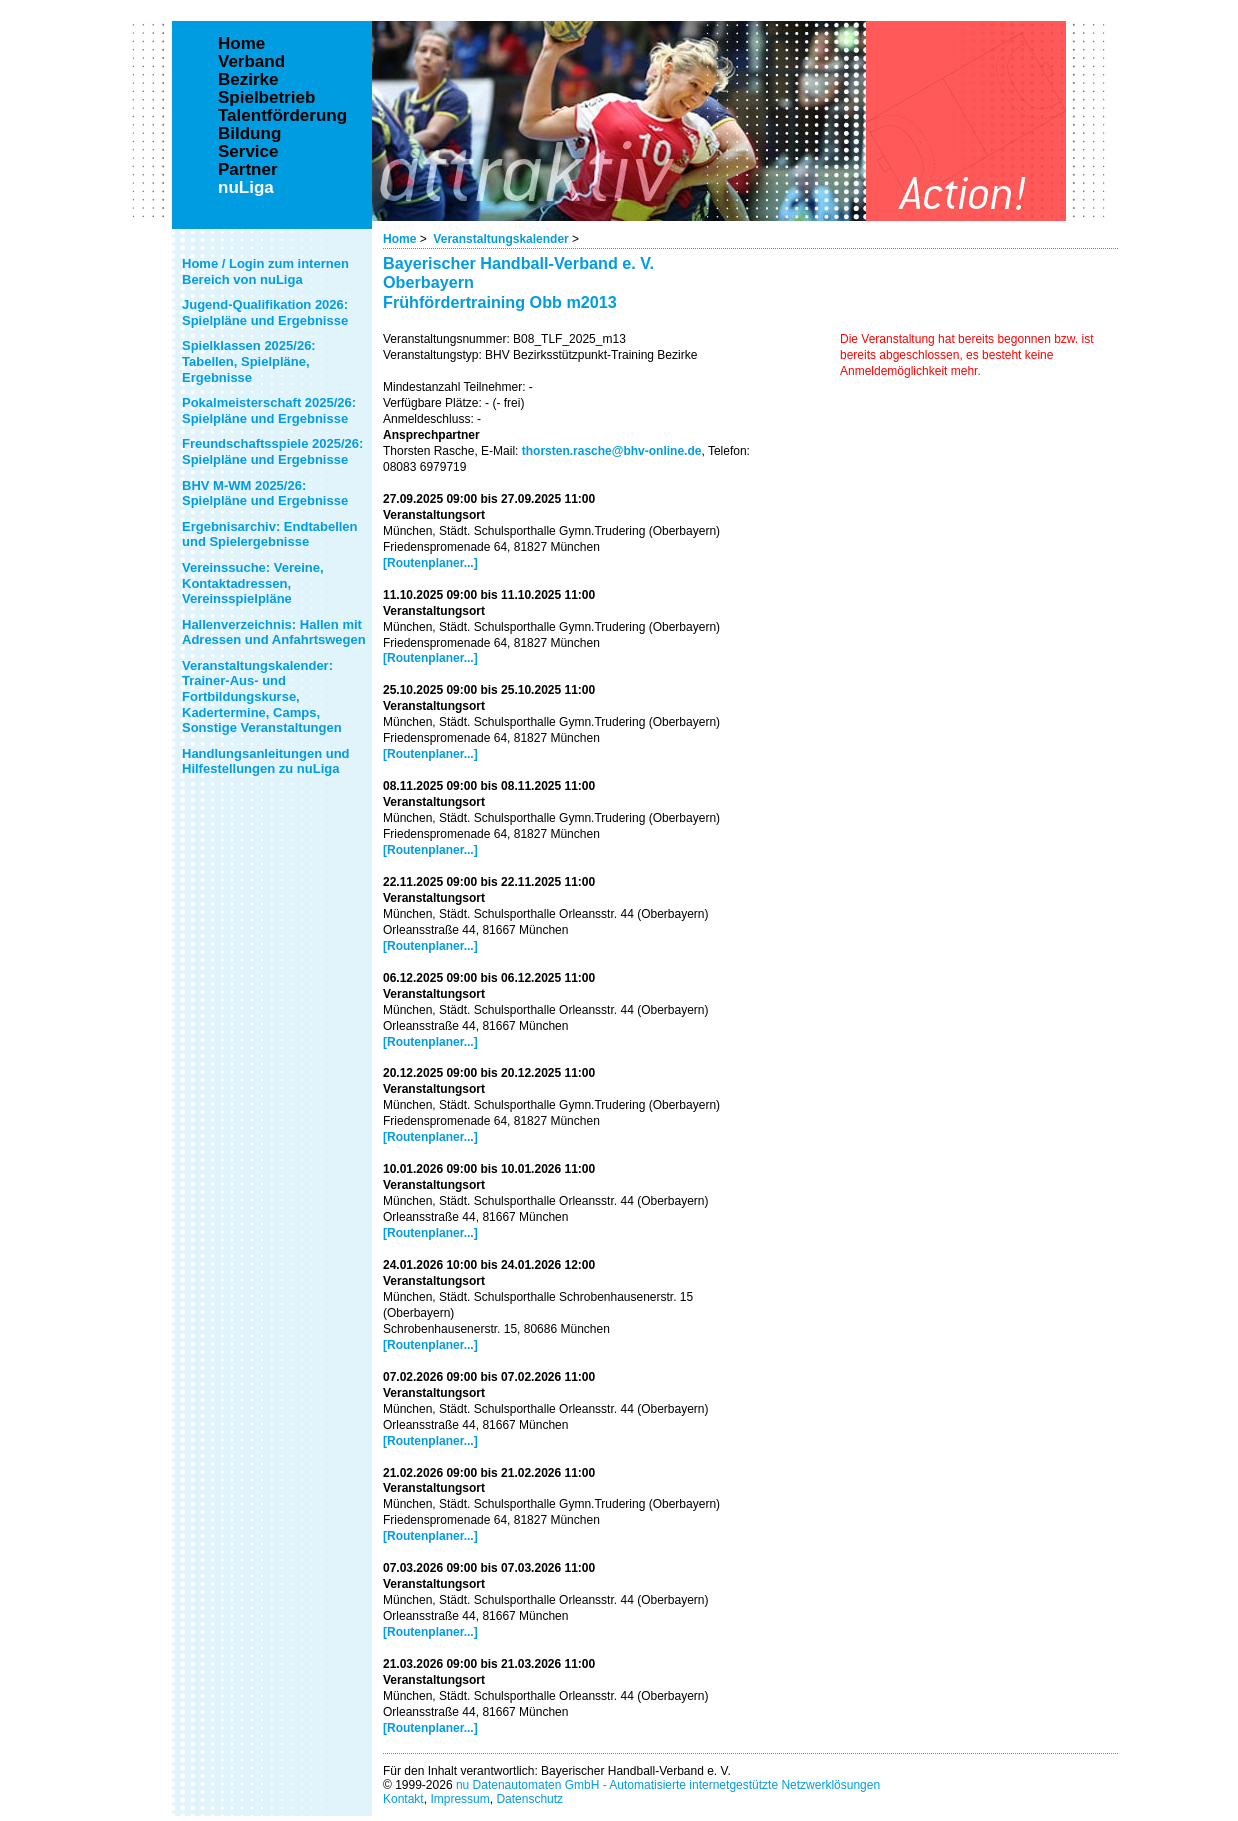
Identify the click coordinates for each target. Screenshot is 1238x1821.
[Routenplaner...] (430, 563)
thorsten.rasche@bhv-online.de (612, 451)
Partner (248, 170)
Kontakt (403, 1799)
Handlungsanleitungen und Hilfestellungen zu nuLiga (266, 761)
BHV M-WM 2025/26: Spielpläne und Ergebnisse (265, 493)
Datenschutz (529, 1799)
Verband (251, 62)
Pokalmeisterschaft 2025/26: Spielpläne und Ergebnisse (269, 410)
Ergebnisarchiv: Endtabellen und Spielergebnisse (270, 534)
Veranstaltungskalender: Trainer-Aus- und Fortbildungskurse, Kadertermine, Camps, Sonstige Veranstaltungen (262, 696)
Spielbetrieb (266, 98)
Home (399, 239)
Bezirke (248, 80)
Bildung (249, 134)
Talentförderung (282, 116)
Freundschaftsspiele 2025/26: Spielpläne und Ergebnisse (272, 451)
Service (248, 152)
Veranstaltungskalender (500, 239)
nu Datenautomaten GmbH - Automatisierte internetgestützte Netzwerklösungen (668, 1785)
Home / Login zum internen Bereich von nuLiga (265, 271)
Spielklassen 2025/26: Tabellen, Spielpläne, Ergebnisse (249, 361)
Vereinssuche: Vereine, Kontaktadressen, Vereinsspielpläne (253, 583)
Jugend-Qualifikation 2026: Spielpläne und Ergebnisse (265, 312)
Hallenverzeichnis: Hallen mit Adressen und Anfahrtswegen (274, 632)
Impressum (459, 1799)
